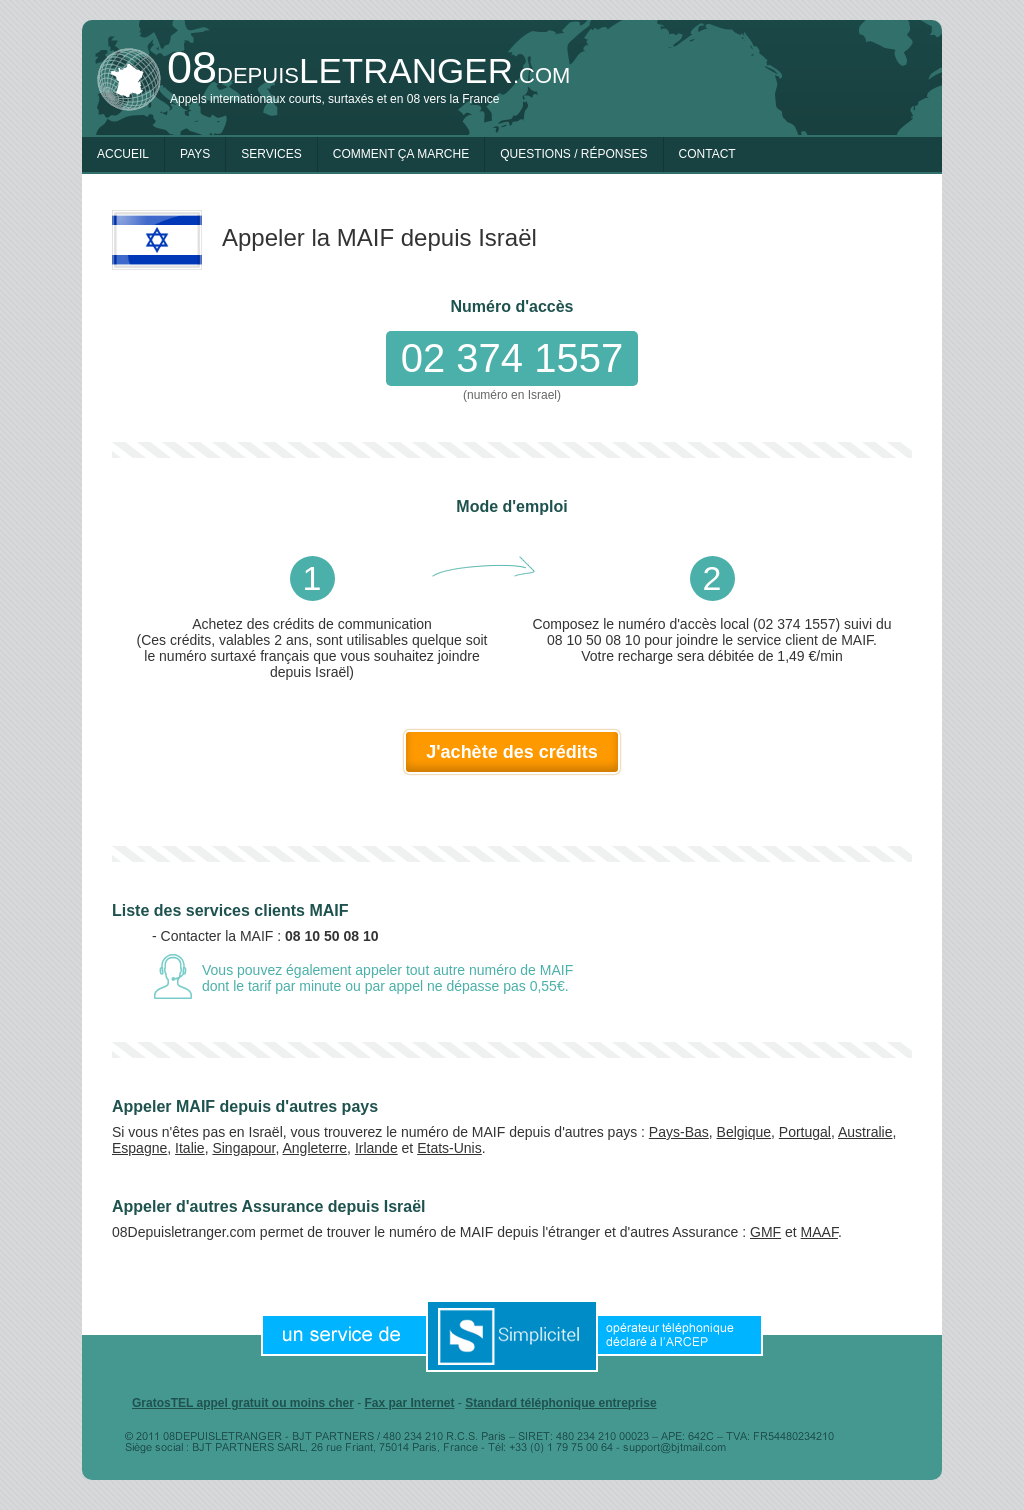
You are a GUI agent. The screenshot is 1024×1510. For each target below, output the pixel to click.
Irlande (376, 1148)
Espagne (139, 1148)
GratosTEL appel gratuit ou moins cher (243, 1403)
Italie (190, 1148)
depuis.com (368, 70)
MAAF (819, 1232)
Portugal (805, 1132)
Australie (865, 1132)
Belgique (744, 1132)
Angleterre (315, 1148)
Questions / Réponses (573, 154)
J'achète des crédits (511, 752)
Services (271, 154)
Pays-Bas (679, 1132)
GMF (765, 1232)
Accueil (123, 154)
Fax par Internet (409, 1403)
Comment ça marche (401, 154)
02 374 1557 (512, 358)
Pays (195, 154)
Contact (707, 154)
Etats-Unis (449, 1148)
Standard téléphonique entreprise (560, 1403)
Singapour (243, 1148)
